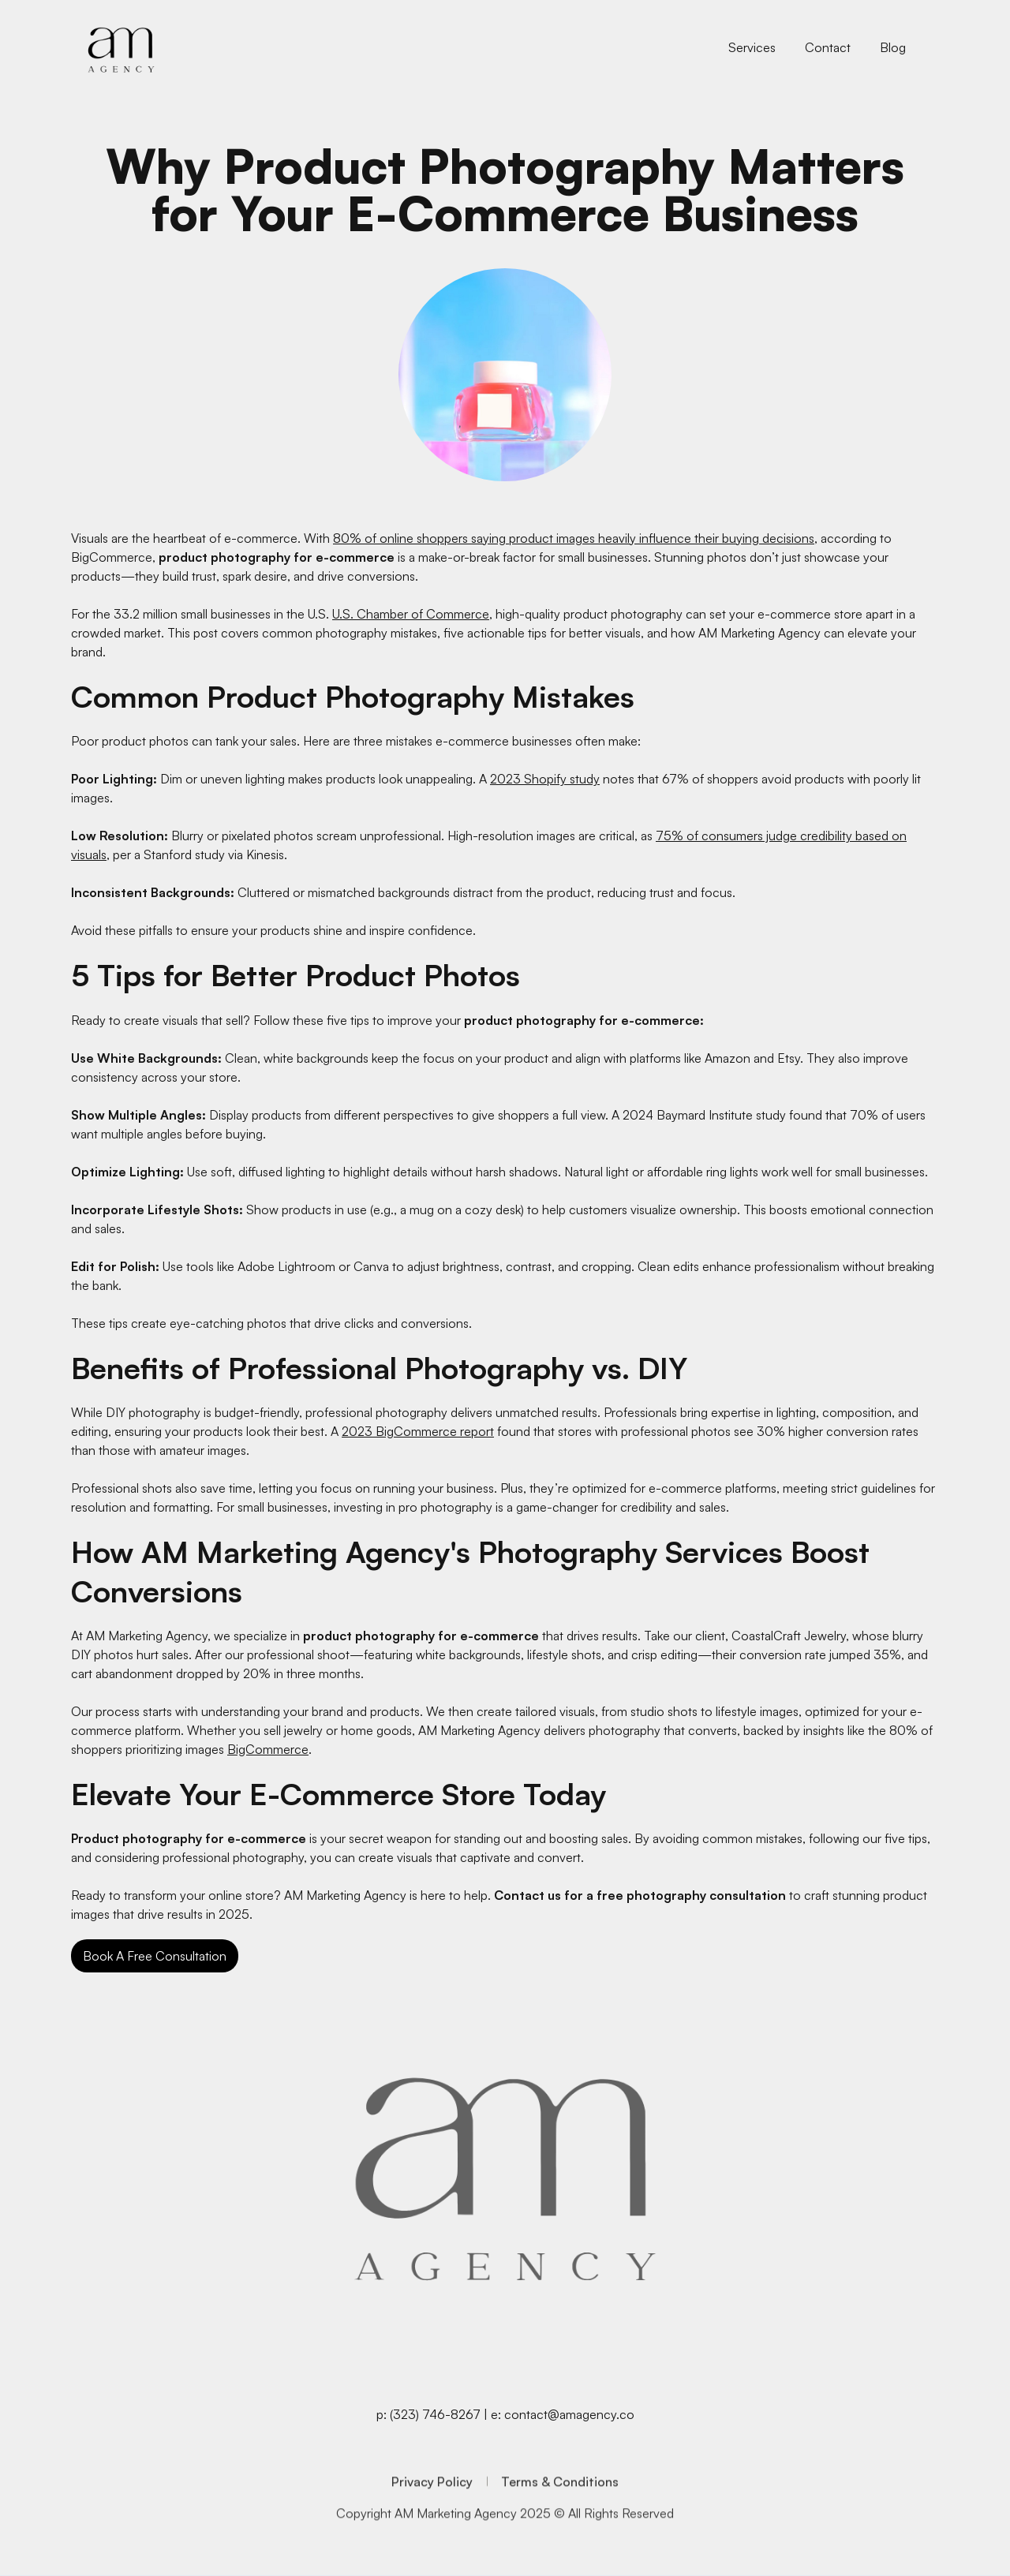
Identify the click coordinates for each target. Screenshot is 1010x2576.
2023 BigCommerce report (418, 1431)
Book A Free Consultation (154, 1956)
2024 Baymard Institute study (704, 1115)
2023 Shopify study (545, 779)
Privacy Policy (432, 2503)
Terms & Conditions (560, 2503)
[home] (121, 47)
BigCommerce (268, 1749)
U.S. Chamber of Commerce (410, 614)
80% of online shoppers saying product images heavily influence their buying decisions (573, 538)
